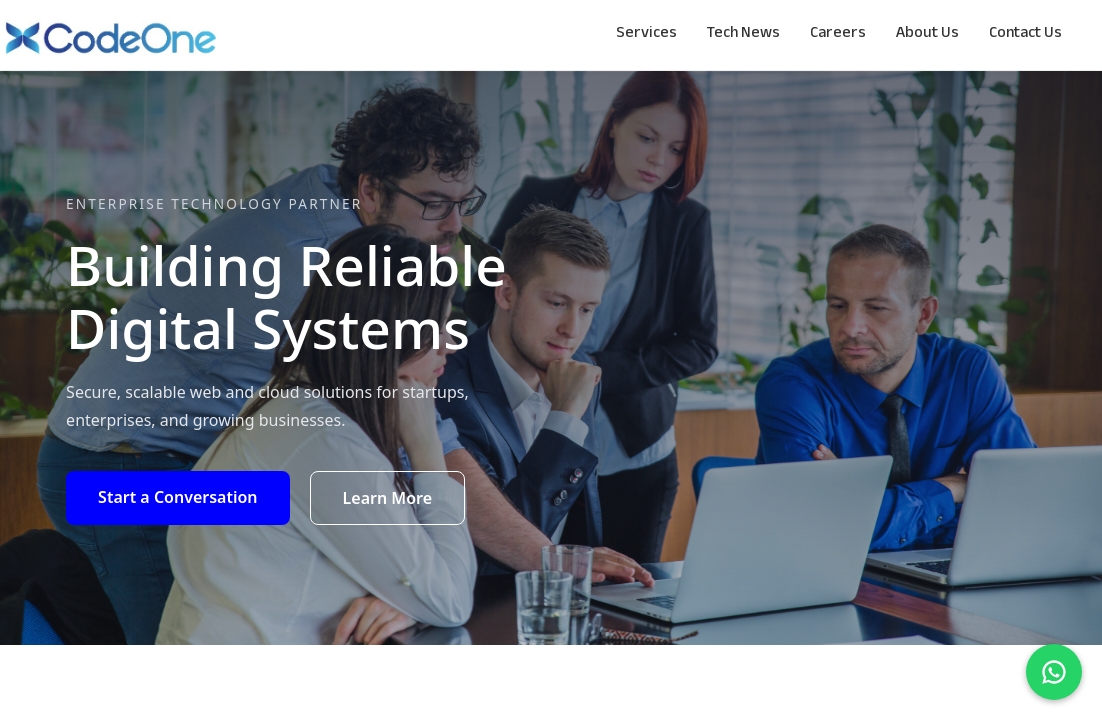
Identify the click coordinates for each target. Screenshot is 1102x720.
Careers (838, 34)
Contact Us (1025, 34)
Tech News (743, 34)
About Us (927, 34)
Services (646, 34)
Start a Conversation (177, 497)
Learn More (388, 498)
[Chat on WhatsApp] (1054, 672)
